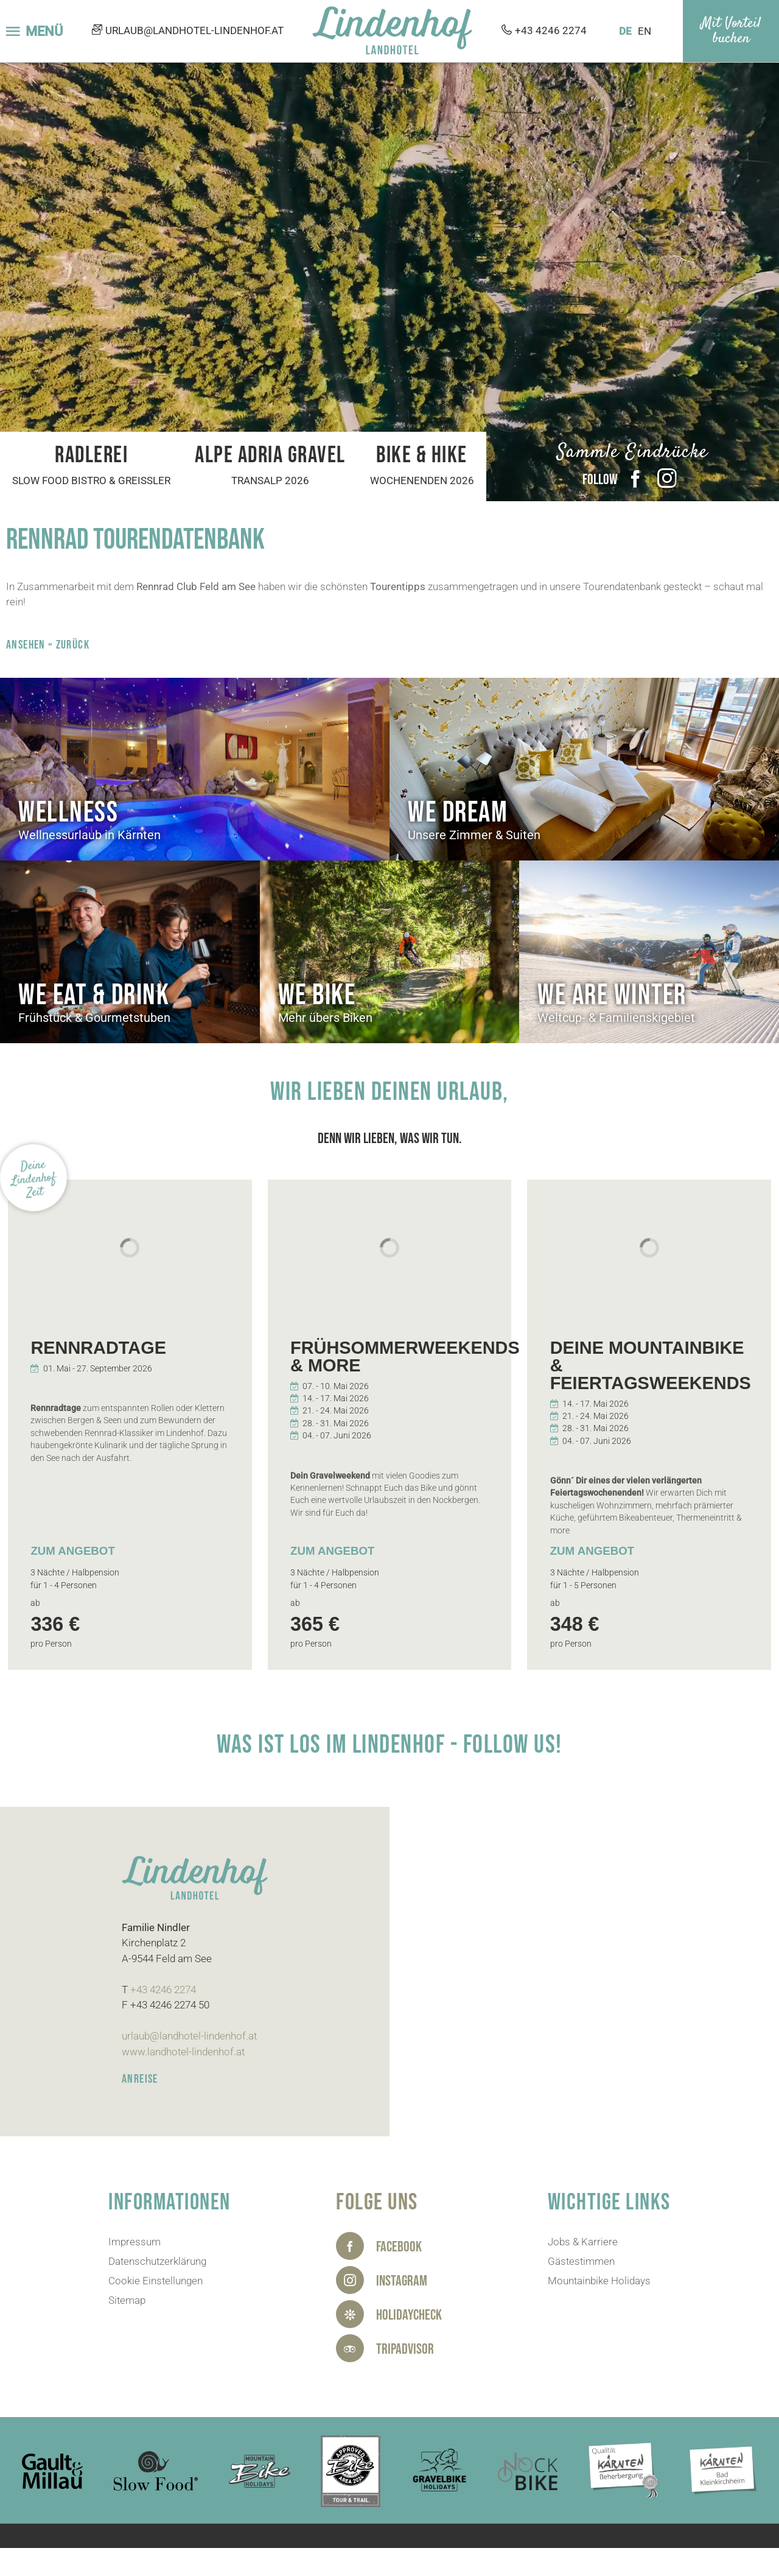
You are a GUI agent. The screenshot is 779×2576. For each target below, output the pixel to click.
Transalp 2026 (270, 480)
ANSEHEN (26, 645)
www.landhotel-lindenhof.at (183, 2052)
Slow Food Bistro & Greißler (91, 480)
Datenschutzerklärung (157, 2261)
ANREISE (140, 2079)
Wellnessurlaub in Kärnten (89, 835)
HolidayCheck (409, 2315)
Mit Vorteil (731, 23)
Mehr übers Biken (325, 1017)
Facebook (635, 479)
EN (644, 31)
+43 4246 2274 (551, 31)
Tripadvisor (405, 2349)
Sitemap (126, 2300)
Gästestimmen (581, 2261)
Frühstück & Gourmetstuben (94, 1017)
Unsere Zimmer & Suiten (474, 835)
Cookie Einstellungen (155, 2281)
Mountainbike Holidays (599, 2281)
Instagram (667, 479)
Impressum (134, 2242)
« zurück (68, 645)
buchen (730, 39)
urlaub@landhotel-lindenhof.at (194, 31)
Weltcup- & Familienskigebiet (616, 1017)
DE (625, 31)
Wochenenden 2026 (422, 480)
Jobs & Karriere (583, 2242)
